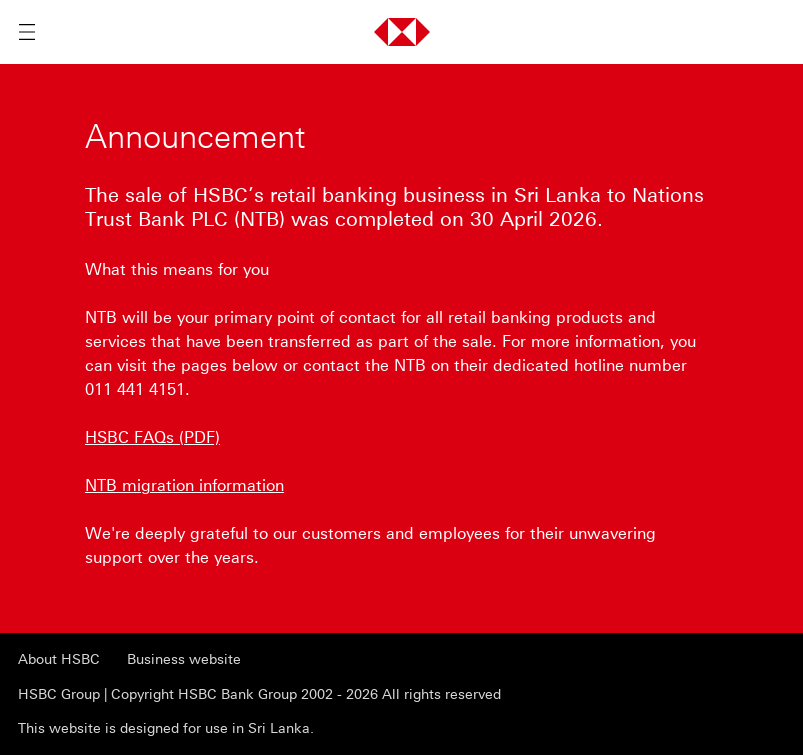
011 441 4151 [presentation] (135, 389)
